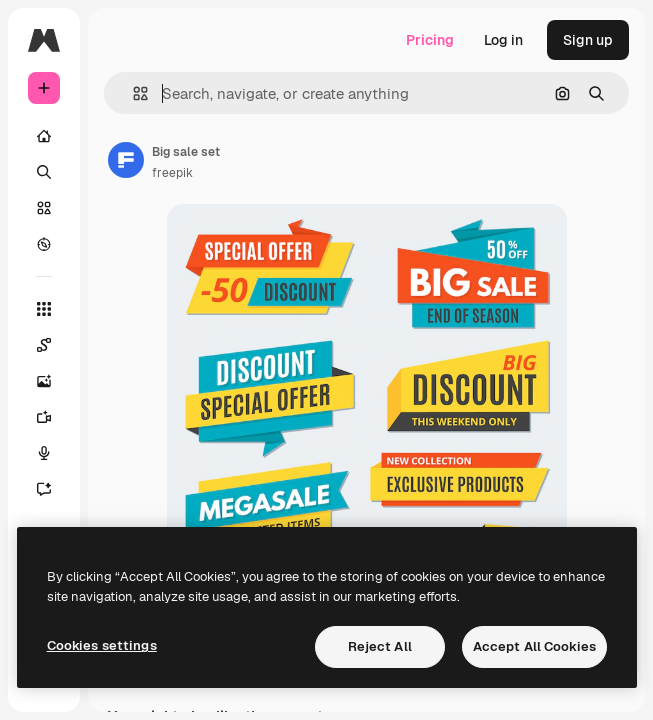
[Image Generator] (44, 381)
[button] (132, 93)
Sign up (588, 40)
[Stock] (44, 208)
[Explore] (44, 244)
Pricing (430, 40)
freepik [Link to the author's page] (172, 173)
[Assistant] (44, 489)
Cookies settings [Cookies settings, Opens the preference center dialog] (102, 645)
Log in (503, 40)
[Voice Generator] (44, 453)
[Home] (44, 136)
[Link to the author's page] (126, 160)
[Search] (44, 172)
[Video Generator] (44, 417)
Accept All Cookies (534, 646)
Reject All (380, 646)
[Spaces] (44, 345)
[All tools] (44, 309)
